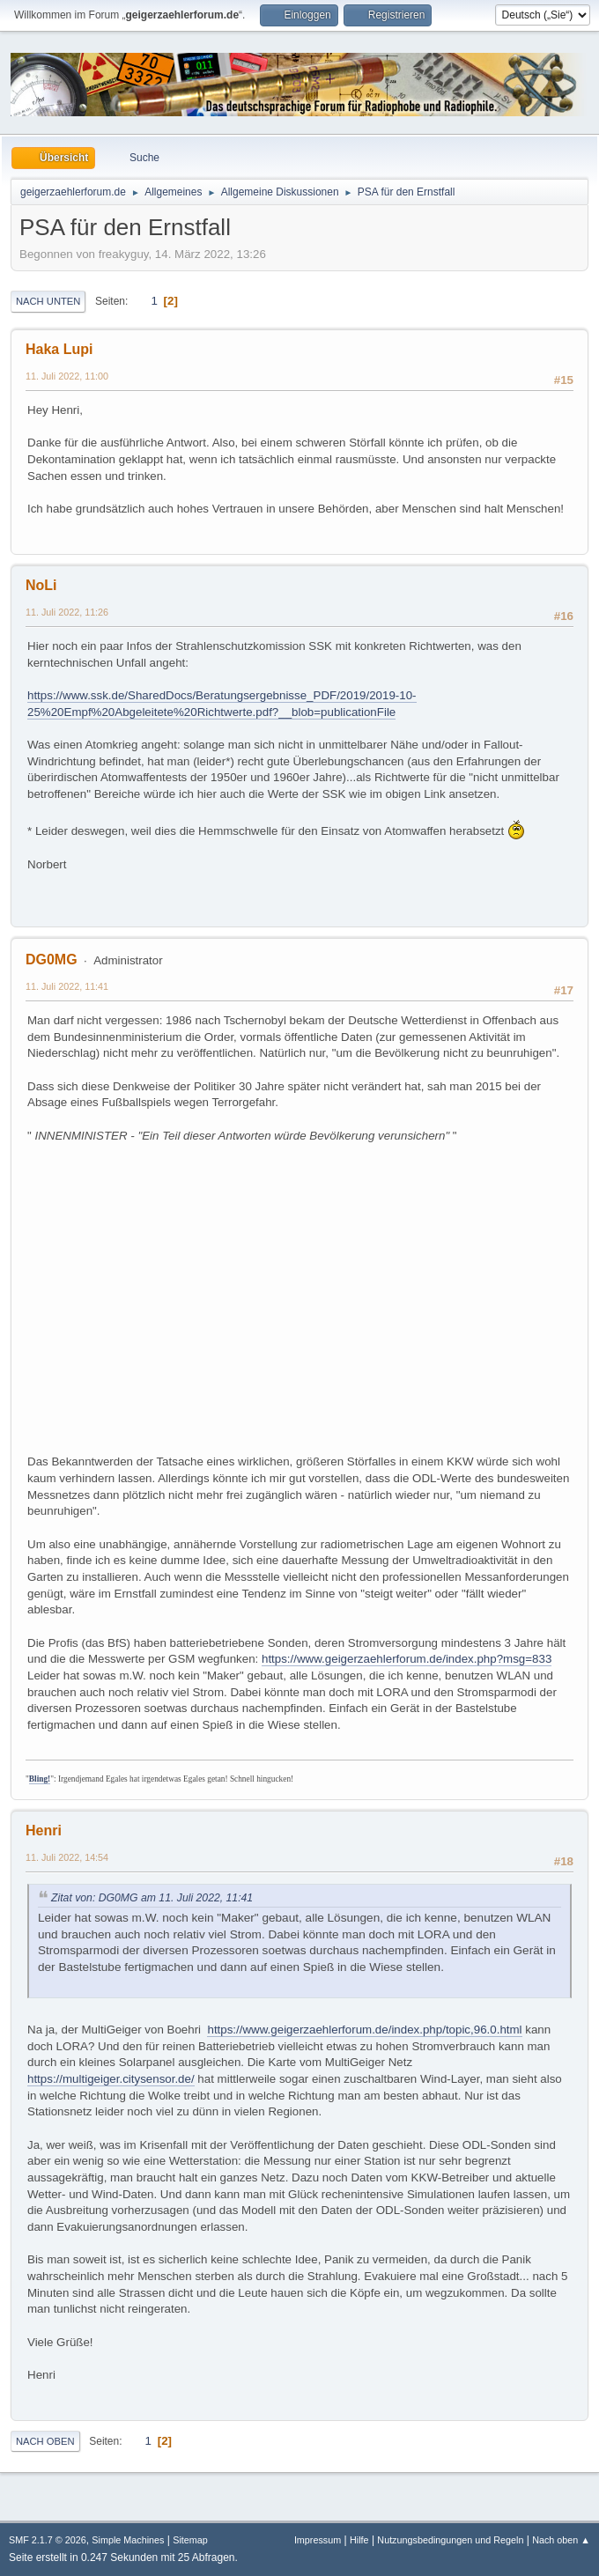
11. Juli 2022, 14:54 (67, 1857)
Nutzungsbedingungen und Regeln (450, 2540)
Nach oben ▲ (561, 2540)
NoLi (41, 585)
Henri (44, 1830)
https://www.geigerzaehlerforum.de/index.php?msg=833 (406, 1658)
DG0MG (52, 959)
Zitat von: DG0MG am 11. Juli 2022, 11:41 (152, 1898)
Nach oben (45, 2441)
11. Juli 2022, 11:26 (67, 612)
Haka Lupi (59, 349)
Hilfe (359, 2540)
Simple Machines (128, 2540)
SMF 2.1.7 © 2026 (47, 2540)
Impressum (317, 2540)
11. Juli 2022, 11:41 (67, 986)
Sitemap (190, 2540)
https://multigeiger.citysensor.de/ (111, 2078)
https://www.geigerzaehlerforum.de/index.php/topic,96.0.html (364, 2029)
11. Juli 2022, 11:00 (67, 376)
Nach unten (48, 301)
